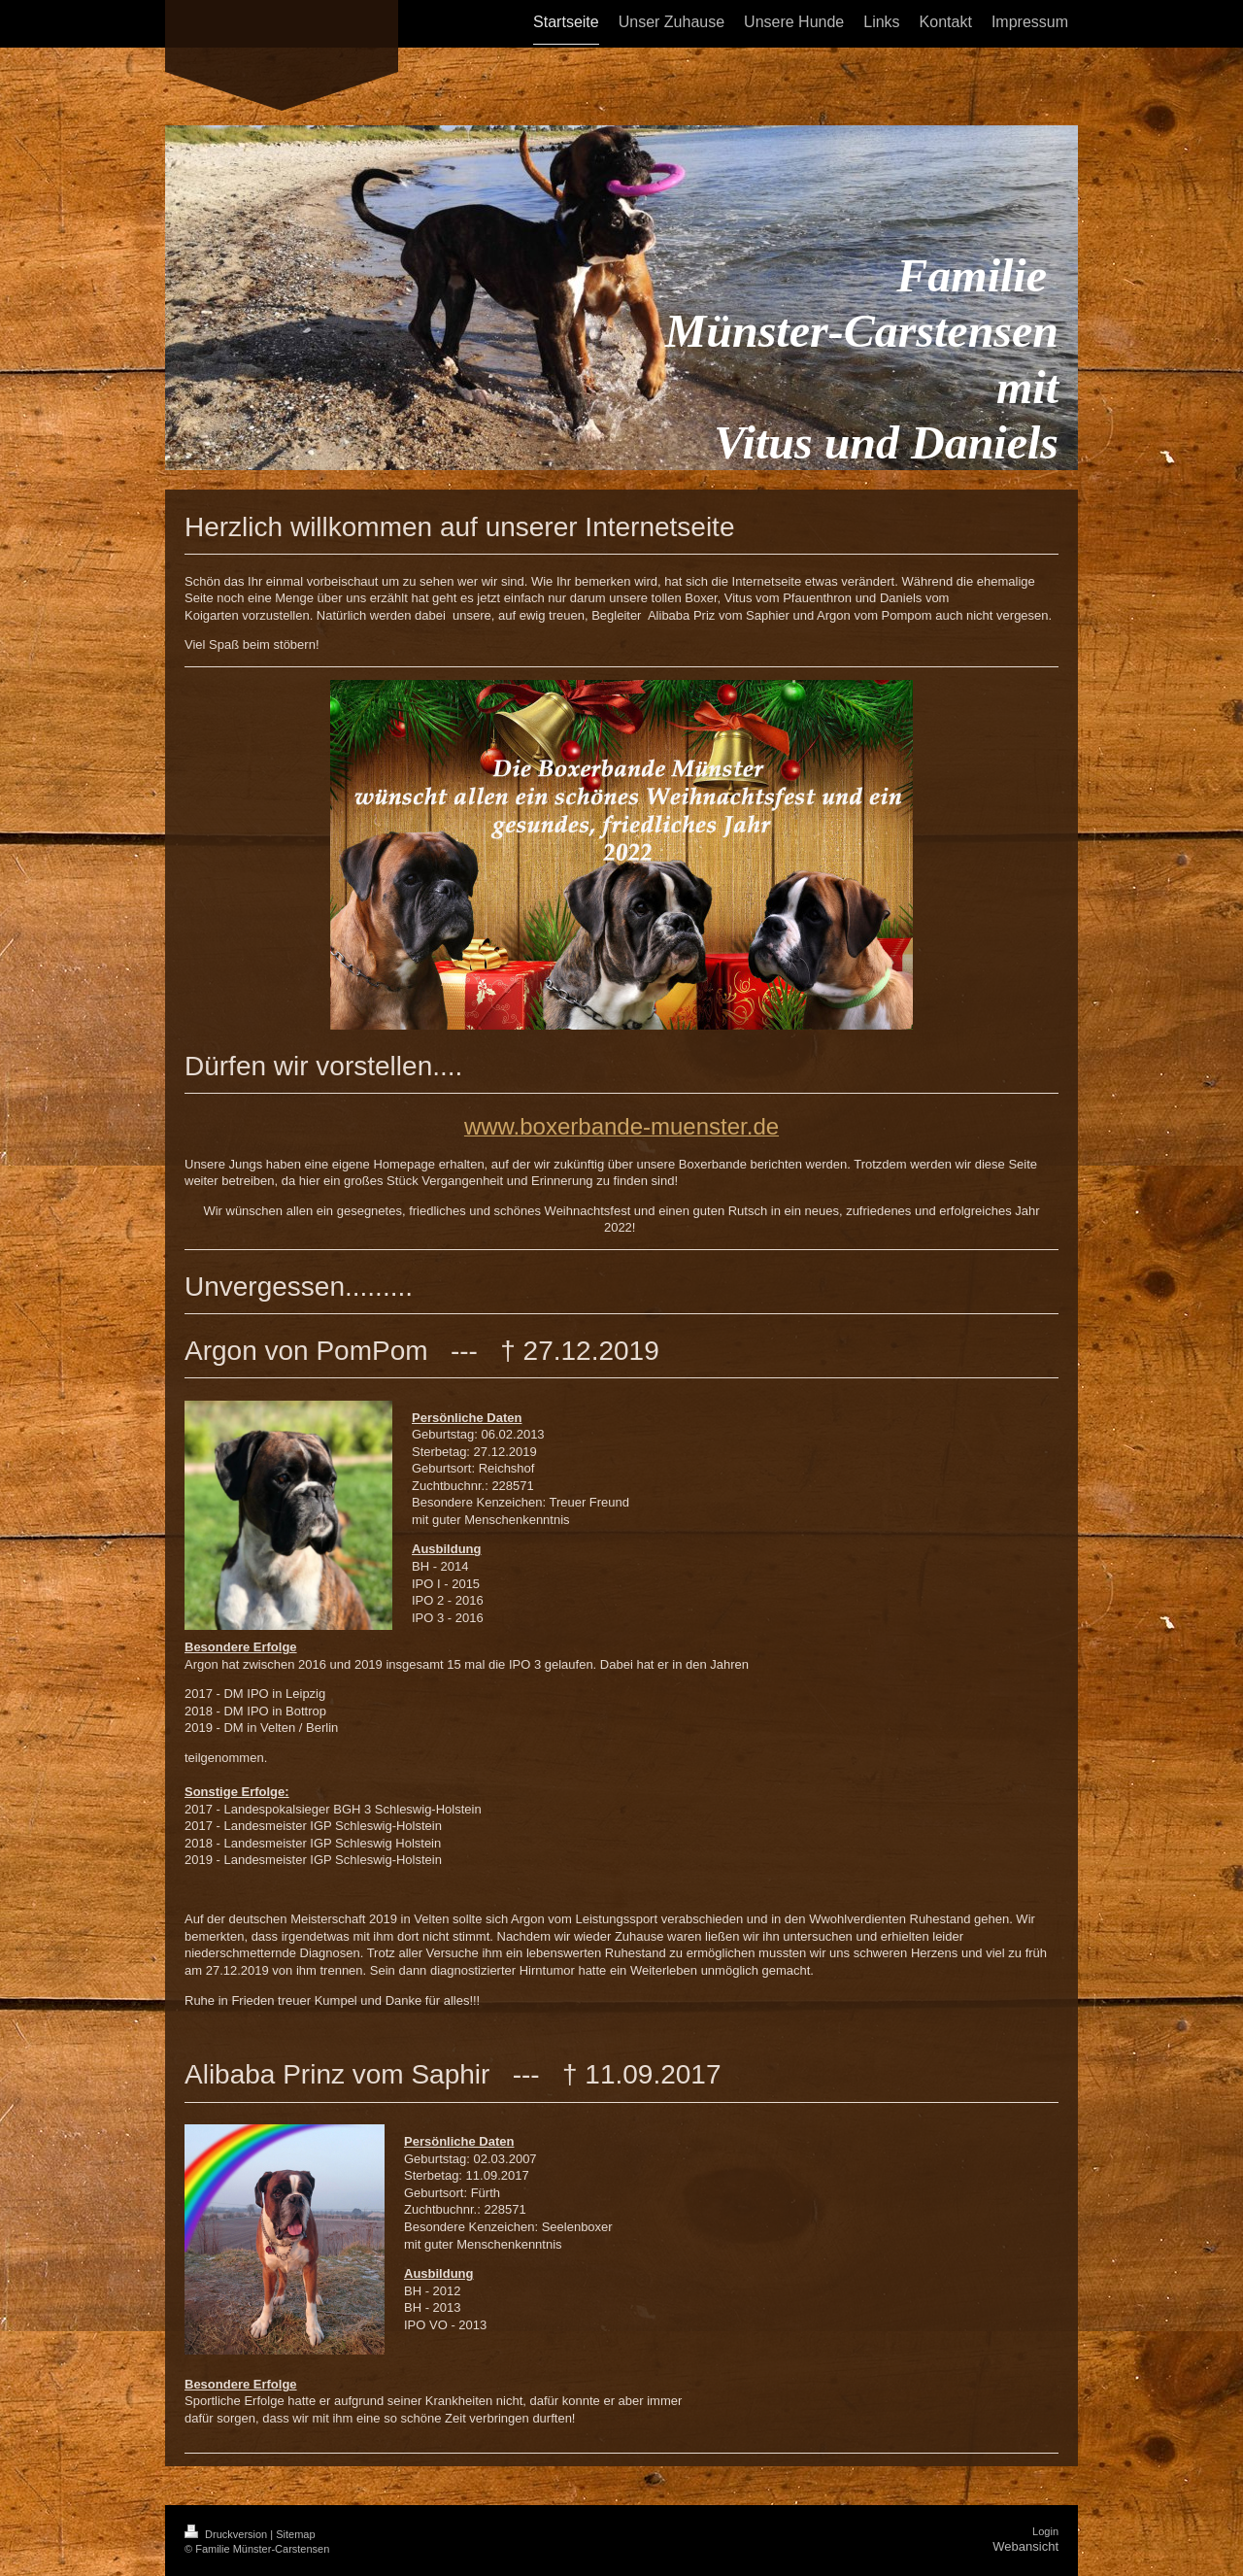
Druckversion (227, 2534)
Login (1045, 2531)
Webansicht (1025, 2546)
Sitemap (295, 2534)
